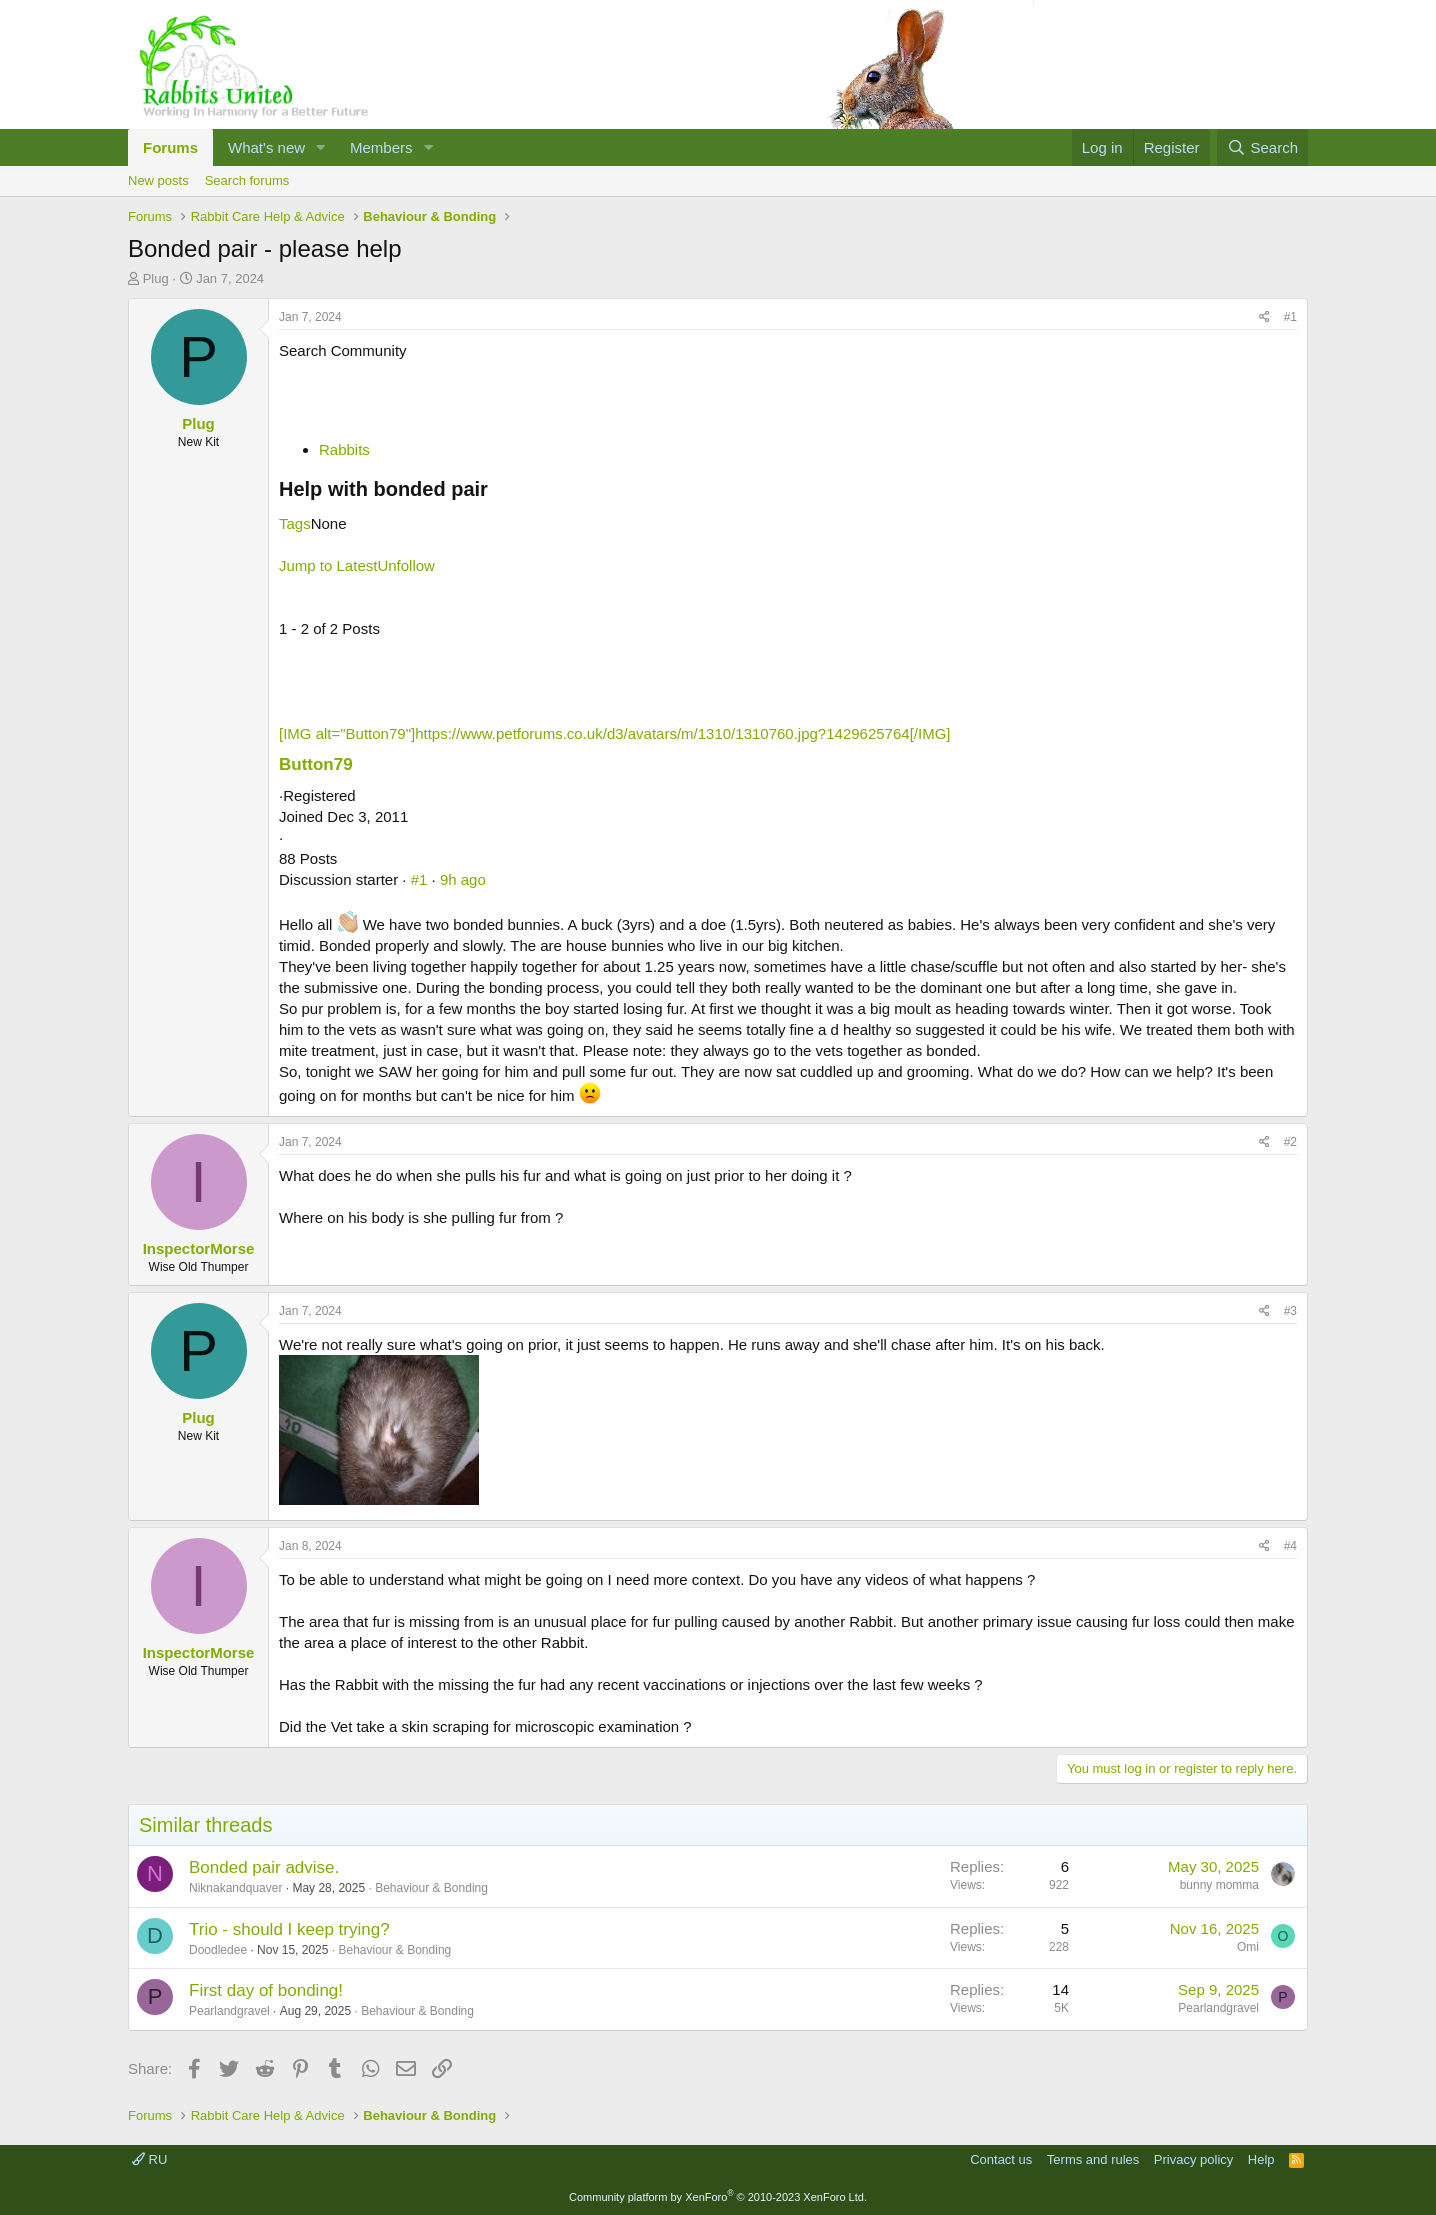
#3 (1290, 1311)
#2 (1290, 1142)
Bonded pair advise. (264, 1867)
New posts (158, 180)
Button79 (316, 764)
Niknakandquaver (235, 1888)
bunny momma (1219, 1885)
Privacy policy (1193, 2159)
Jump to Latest (328, 565)
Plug (156, 278)
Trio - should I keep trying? (289, 1929)
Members (381, 147)
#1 (1290, 317)
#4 (1290, 1546)
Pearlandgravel (229, 2011)
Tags (295, 523)
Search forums (247, 180)
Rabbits (344, 449)
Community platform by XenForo (718, 2197)
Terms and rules (1093, 2159)
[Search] (1262, 147)
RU (149, 2159)
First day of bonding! (266, 1990)
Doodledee (218, 1950)
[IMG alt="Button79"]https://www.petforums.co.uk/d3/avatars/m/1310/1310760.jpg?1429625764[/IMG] (614, 733)
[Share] (1264, 317)
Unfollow (406, 565)
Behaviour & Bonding (431, 1888)
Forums (170, 147)
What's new (266, 147)
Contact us (1001, 2159)
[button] (321, 147)
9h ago (463, 879)
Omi (1248, 1947)
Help (1261, 2159)
